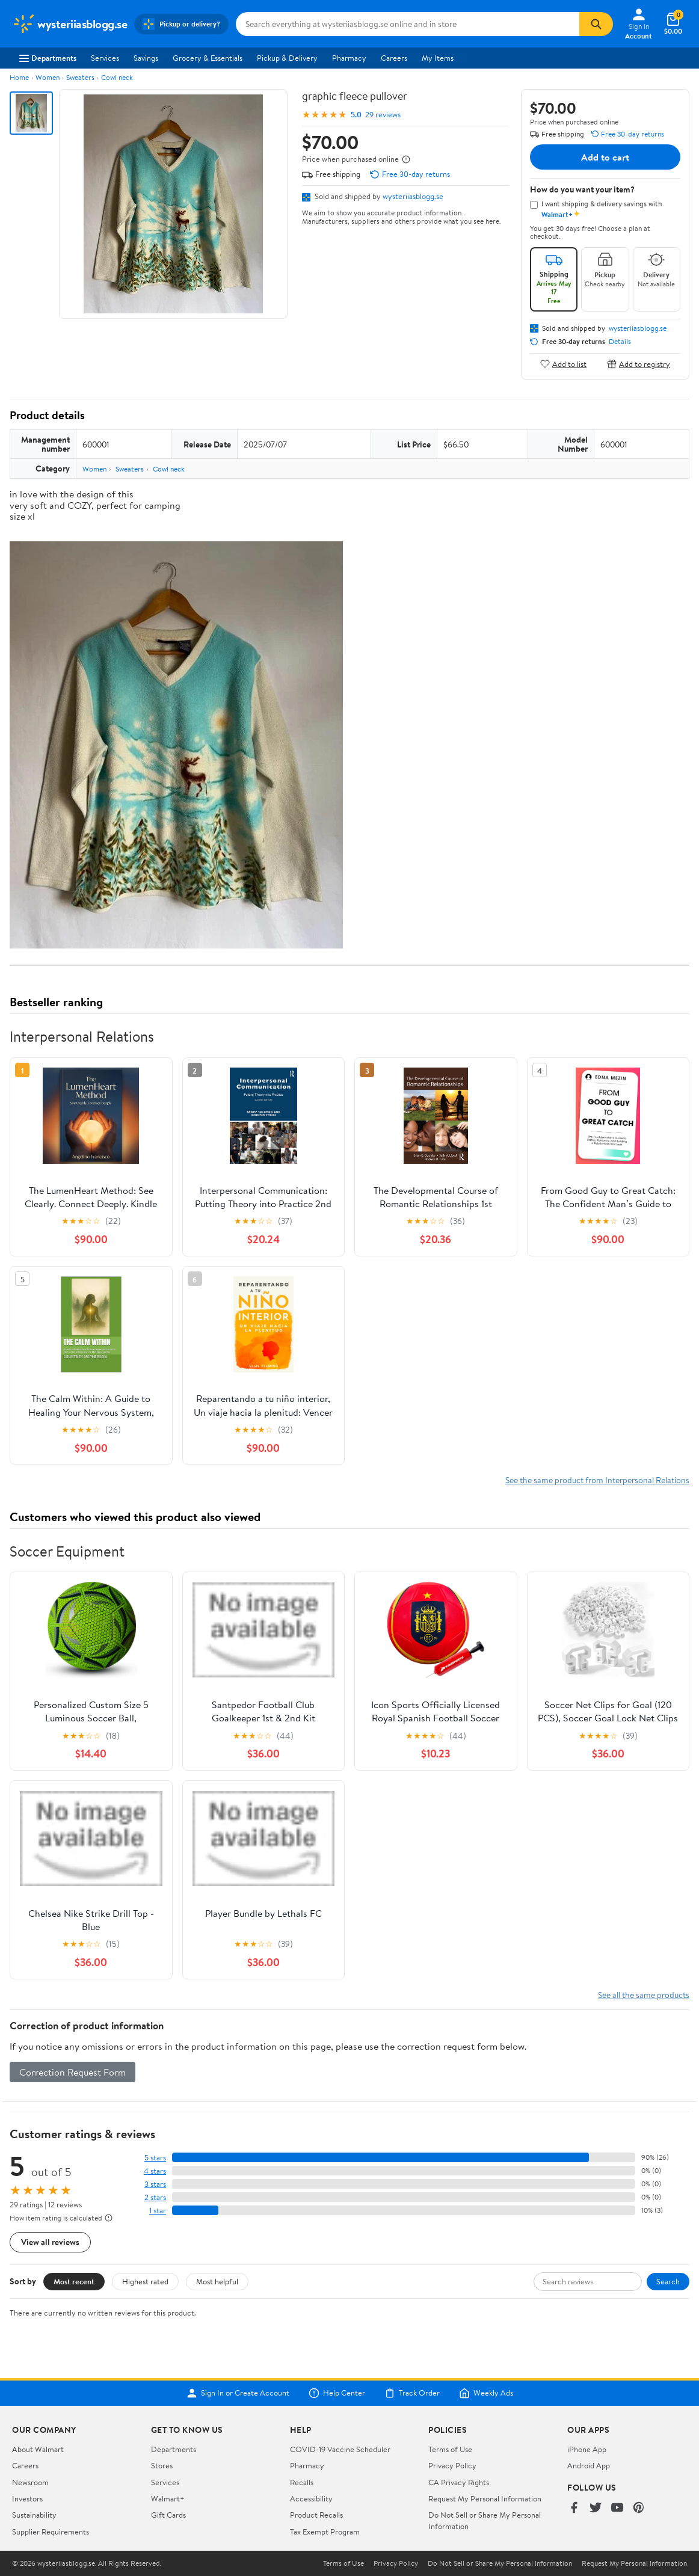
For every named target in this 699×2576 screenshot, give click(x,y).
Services (105, 57)
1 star (157, 2210)
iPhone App (586, 2449)
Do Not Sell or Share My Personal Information (500, 2563)
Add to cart (605, 157)
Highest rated (145, 2281)
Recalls (301, 2482)
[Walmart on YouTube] (617, 2508)
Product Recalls (316, 2514)
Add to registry (638, 363)
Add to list (563, 363)
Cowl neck (117, 77)
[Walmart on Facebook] (573, 2508)
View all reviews (50, 2242)
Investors (27, 2498)
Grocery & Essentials (207, 57)
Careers (394, 57)
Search (668, 2281)
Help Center (337, 2393)
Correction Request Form (72, 2072)
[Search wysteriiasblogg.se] (407, 24)
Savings (146, 57)
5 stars (155, 2157)
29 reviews (383, 114)
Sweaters (80, 77)
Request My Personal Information (484, 2498)
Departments (47, 57)
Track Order (412, 2393)
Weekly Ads (486, 2393)
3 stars (155, 2184)
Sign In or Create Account (237, 2393)
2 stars (155, 2197)
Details (620, 341)
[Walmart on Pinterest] (638, 2508)
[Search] (596, 24)
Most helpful (217, 2281)
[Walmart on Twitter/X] (595, 2508)
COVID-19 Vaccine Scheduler (340, 2449)
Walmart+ (168, 2498)
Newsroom (30, 2482)
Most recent (74, 2281)
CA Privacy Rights (458, 2482)
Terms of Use (450, 2449)
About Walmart (38, 2449)
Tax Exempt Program (325, 2531)
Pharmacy (349, 57)
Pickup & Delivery (287, 57)
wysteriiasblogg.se (413, 196)
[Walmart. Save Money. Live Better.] (69, 24)
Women (47, 77)
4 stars (155, 2170)
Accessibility (311, 2498)
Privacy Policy (452, 2465)
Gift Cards (168, 2514)
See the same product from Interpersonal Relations (597, 1480)
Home (19, 77)
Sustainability (34, 2514)
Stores (162, 2465)
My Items (438, 57)
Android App (588, 2465)
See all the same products (643, 1994)
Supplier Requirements (50, 2531)
